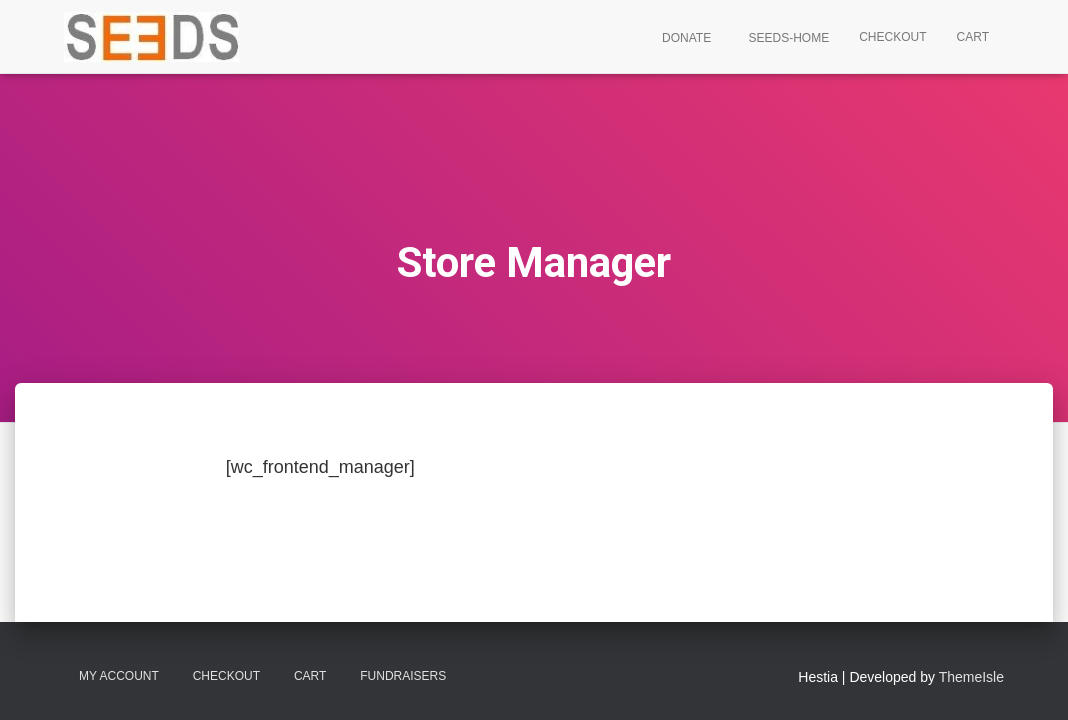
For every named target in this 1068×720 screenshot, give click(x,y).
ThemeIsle (971, 677)
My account (119, 676)
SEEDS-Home (787, 38)
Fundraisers (403, 676)
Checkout (892, 37)
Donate (685, 38)
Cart (973, 37)
